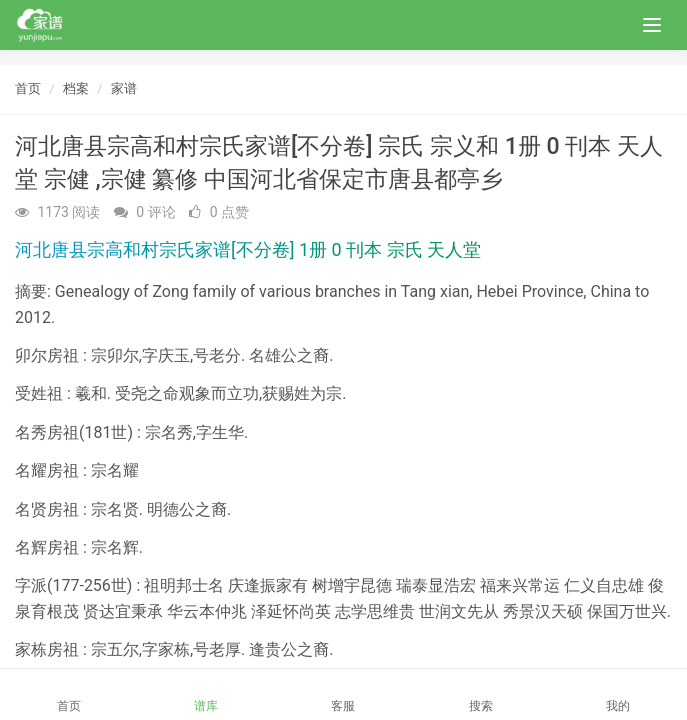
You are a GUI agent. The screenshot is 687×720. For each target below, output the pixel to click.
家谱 (124, 88)
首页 (28, 88)
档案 (76, 88)
